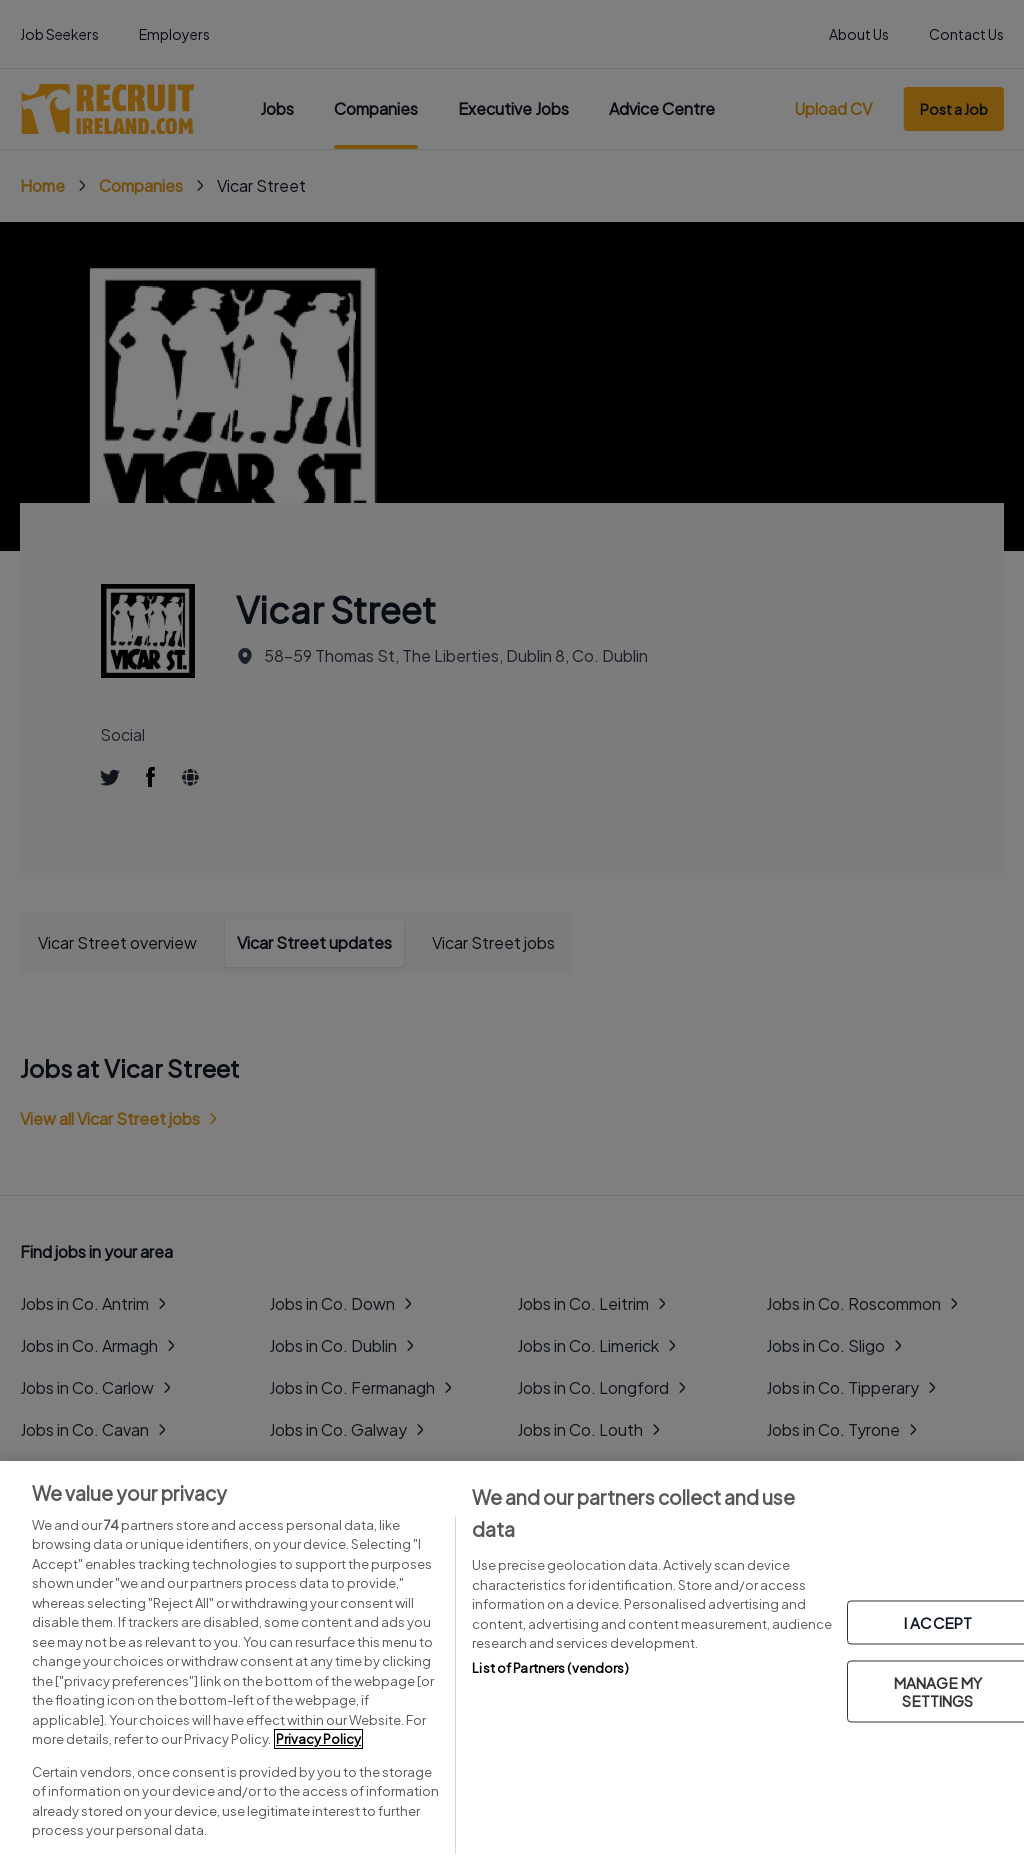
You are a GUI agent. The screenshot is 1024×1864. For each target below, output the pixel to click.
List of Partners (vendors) (550, 1668)
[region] (512, 1662)
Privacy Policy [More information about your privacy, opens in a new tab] (318, 1739)
